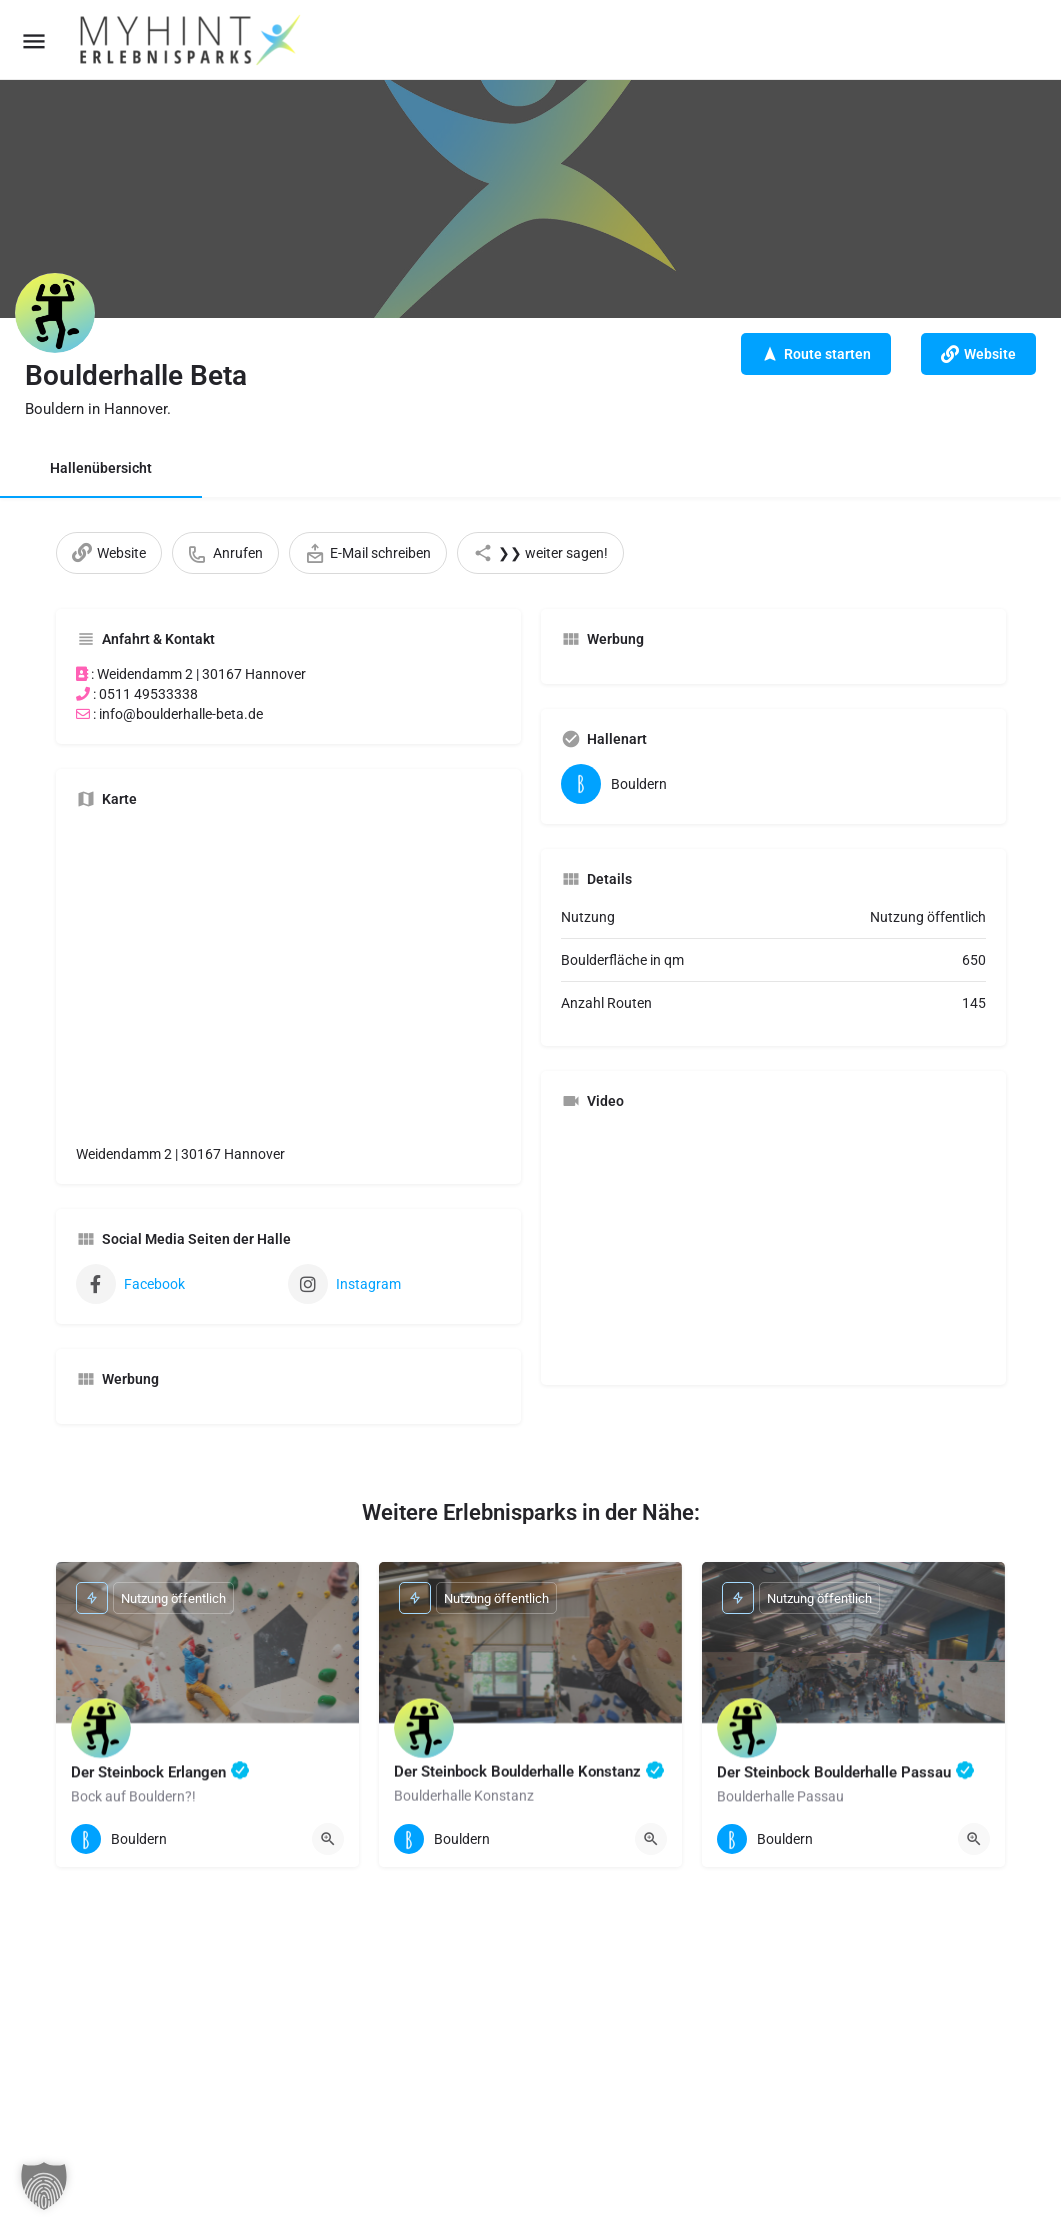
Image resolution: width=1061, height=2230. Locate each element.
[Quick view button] (328, 1839)
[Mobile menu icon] (34, 40)
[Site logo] (192, 40)
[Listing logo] (55, 313)
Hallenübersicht (101, 468)
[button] (44, 2186)
